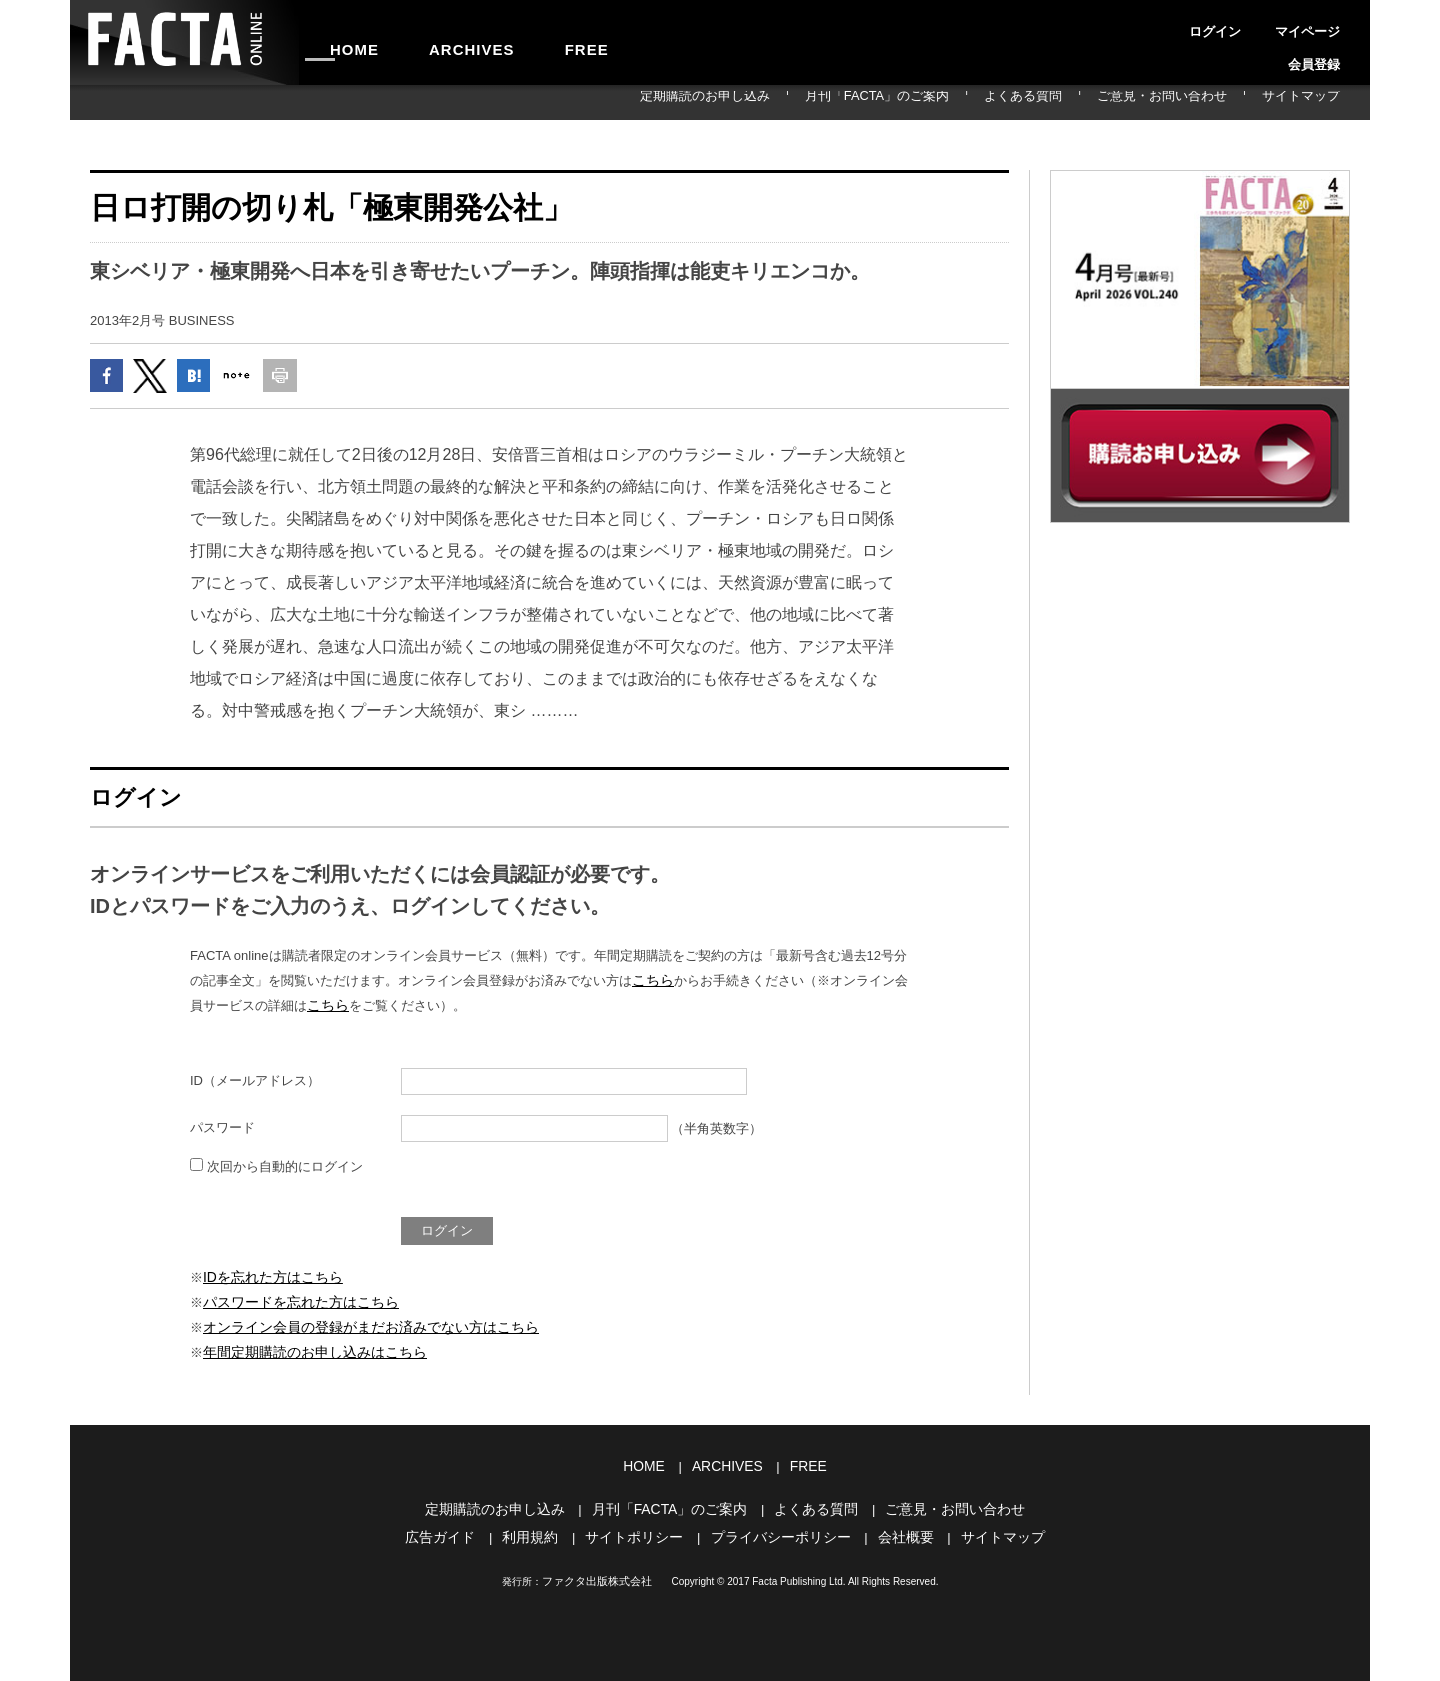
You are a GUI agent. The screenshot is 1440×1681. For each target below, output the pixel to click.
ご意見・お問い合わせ (1203, 102)
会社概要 (896, 1528)
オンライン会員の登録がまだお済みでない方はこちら (359, 1327)
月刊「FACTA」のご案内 (974, 102)
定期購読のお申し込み (832, 102)
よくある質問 (1092, 102)
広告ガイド (455, 1528)
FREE (526, 42)
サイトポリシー (639, 1528)
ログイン (1190, 24)
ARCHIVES (436, 42)
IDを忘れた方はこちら (268, 1280)
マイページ (1258, 24)
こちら (651, 985)
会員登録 (1326, 24)
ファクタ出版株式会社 (597, 1572)
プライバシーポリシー (778, 1528)
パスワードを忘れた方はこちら (294, 1303)
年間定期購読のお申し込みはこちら (307, 1350)
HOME (343, 42)
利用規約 (541, 1528)
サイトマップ (1314, 102)
